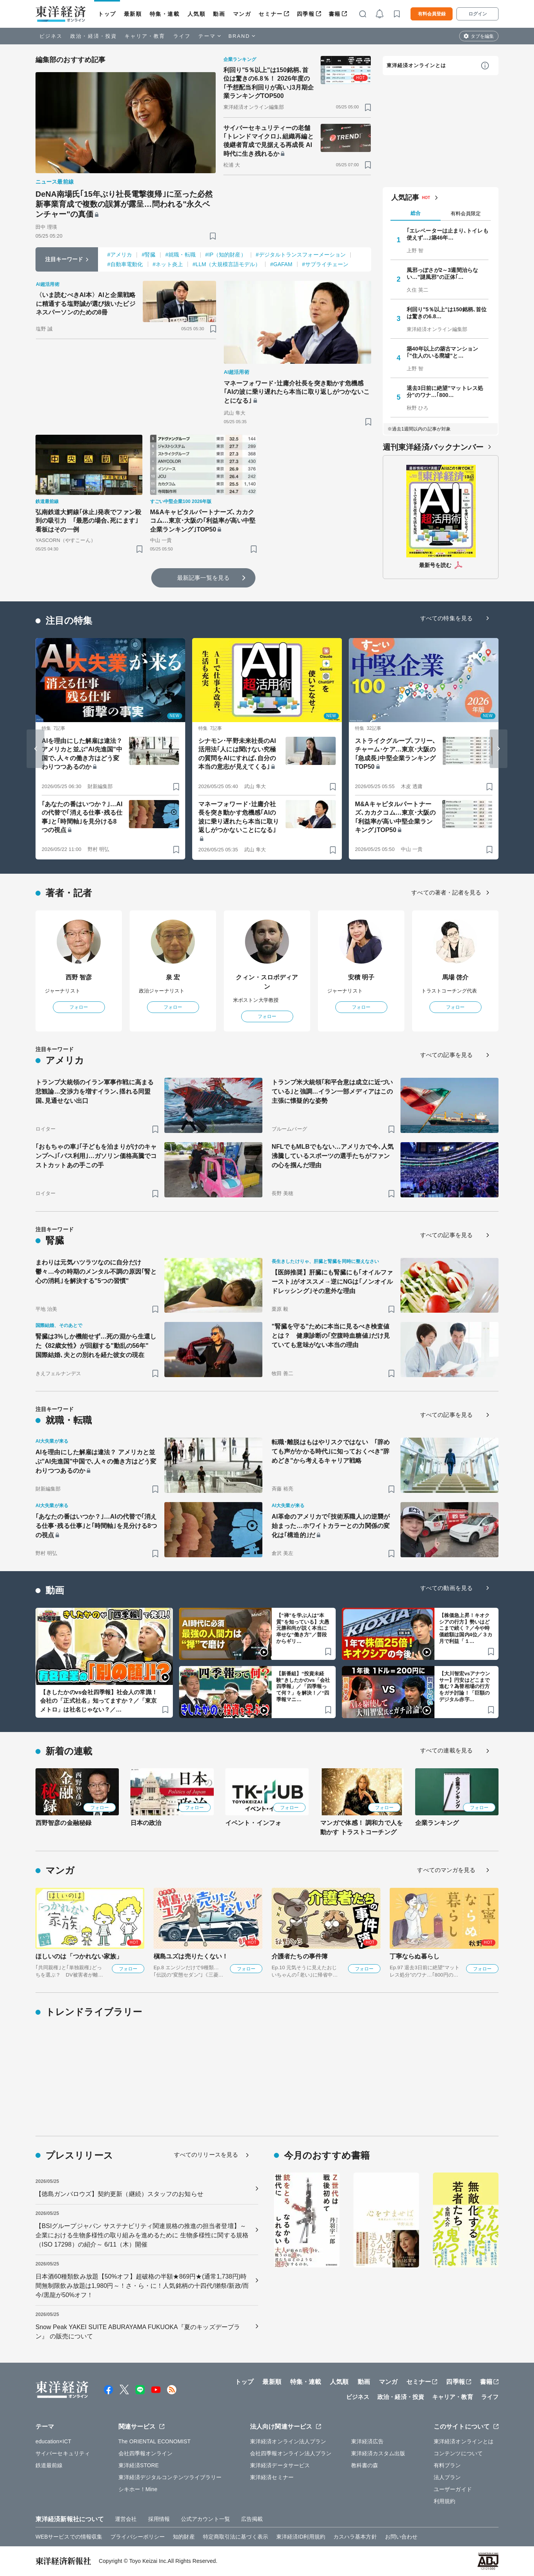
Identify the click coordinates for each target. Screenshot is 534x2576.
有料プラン (447, 2465)
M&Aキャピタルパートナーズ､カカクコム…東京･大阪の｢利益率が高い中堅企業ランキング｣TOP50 (203, 521)
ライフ (182, 36)
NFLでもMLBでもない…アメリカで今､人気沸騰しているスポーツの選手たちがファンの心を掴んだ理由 (333, 1155)
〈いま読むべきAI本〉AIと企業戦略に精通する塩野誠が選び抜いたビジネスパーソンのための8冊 (85, 304)
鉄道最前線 (49, 2465)
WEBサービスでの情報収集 (68, 2537)
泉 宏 (173, 977)
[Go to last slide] (35, 748)
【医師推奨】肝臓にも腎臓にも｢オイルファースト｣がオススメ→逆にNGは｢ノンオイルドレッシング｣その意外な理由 (332, 1281)
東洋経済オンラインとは (416, 65)
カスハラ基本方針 (355, 2537)
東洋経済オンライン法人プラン (288, 2441)
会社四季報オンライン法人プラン (291, 2453)
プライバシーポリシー (137, 2537)
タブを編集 (482, 36)
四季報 (306, 14)
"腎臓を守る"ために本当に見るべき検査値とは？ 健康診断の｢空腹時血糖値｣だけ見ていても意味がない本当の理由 (331, 1335)
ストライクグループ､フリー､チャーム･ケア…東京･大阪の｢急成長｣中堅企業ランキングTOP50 (395, 754)
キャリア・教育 (145, 36)
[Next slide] (498, 748)
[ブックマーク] (213, 236)
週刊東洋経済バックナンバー (433, 447)
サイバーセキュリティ (62, 2453)
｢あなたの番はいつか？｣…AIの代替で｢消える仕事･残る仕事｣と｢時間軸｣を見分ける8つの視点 (82, 817)
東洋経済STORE (138, 2465)
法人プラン (447, 2477)
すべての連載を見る (446, 1750)
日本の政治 (146, 1823)
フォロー (78, 1007)
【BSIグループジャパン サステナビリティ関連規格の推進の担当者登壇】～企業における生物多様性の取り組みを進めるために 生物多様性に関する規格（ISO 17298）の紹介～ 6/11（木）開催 (141, 2235)
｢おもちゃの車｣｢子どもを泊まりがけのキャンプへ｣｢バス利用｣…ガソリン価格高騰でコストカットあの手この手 (96, 1155)
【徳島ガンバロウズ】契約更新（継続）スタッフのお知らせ (119, 2194)
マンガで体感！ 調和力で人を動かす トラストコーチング (361, 1827)
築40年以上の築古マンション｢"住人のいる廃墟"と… (442, 352)
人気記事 (405, 197)
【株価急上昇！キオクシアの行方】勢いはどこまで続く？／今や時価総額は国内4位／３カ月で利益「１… (465, 1628)
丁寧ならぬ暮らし (414, 1956)
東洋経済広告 (367, 2441)
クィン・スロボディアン (267, 982)
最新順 (133, 14)
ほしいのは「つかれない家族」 (78, 1956)
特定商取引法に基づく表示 (235, 2537)
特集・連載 (165, 14)
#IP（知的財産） (225, 255)
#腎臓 (148, 255)
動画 (219, 14)
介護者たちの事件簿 (300, 1956)
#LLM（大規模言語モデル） (226, 264)
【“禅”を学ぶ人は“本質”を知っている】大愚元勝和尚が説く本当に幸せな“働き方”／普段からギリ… (303, 1628)
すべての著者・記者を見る (446, 892)
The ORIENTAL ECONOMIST (154, 2441)
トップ (107, 14)
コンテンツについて (458, 2453)
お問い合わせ (401, 2537)
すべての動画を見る (446, 1588)
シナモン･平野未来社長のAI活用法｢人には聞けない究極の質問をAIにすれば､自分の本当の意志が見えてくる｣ (237, 754)
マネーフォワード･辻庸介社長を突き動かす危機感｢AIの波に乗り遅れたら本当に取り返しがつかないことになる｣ (297, 392)
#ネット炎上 (168, 264)
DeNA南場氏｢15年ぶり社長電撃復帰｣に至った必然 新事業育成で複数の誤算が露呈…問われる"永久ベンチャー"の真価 (125, 204)
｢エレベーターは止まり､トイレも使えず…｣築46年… (447, 234)
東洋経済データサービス (280, 2465)
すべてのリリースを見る (206, 2154)
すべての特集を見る (446, 618)
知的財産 (183, 2537)
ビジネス (51, 36)
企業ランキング (437, 1823)
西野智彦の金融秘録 (63, 1823)
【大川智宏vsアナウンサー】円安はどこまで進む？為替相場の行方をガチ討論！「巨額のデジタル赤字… (464, 1687)
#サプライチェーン (325, 264)
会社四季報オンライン (145, 2453)
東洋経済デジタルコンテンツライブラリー (170, 2477)
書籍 (335, 14)
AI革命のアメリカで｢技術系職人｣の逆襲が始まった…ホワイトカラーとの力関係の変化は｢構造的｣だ (331, 1525)
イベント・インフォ (253, 1823)
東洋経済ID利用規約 (300, 2537)
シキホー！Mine (137, 2489)
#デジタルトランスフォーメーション (301, 255)
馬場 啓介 (455, 977)
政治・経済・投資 (93, 36)
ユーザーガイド (453, 2489)
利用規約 (444, 2501)
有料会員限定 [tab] (466, 213)
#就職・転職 (180, 255)
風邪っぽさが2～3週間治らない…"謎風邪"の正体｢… (442, 273)
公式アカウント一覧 (205, 2519)
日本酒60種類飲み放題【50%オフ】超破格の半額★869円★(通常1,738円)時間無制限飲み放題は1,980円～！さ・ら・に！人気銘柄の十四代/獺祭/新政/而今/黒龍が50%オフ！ (142, 2285)
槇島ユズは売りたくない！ (191, 1956)
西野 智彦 (79, 977)
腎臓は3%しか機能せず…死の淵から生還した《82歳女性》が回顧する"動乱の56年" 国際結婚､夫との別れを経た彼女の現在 (95, 1345)
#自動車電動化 (125, 264)
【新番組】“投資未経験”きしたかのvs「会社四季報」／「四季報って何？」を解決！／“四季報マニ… (303, 1687)
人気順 (197, 14)
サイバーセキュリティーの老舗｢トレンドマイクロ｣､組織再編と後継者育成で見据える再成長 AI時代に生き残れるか (268, 141)
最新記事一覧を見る (203, 577)
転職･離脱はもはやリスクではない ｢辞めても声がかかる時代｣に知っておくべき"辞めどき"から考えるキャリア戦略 (331, 1451)
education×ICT (53, 2441)
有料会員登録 (432, 14)
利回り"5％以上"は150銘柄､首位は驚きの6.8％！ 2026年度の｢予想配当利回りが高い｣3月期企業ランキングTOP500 (268, 83)
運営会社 (126, 2519)
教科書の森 (365, 2465)
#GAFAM (281, 264)
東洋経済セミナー (272, 2477)
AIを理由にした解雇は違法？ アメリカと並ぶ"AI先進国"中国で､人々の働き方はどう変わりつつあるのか (82, 754)
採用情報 (159, 2519)
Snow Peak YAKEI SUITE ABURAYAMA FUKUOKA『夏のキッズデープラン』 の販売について (137, 2332)
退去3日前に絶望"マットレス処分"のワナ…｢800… (445, 391)
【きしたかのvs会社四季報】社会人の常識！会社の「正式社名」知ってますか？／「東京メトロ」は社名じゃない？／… (98, 1701)
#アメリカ (119, 255)
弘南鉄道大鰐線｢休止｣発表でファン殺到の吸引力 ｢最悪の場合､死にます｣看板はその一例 (88, 521)
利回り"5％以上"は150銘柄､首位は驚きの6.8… (447, 312)
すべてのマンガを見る (446, 1870)
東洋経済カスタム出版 (378, 2453)
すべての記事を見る (446, 1055)
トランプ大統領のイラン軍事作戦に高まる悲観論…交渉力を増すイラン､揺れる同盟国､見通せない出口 (94, 1091)
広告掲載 (252, 2519)
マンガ (242, 14)
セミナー (270, 14)
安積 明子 (361, 977)
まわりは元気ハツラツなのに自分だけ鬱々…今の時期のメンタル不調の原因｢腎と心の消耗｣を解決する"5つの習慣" (96, 1271)
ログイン (477, 14)
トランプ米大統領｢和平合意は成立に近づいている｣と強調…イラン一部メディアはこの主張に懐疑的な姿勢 (332, 1091)
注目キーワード (64, 259)
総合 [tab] (416, 213)
